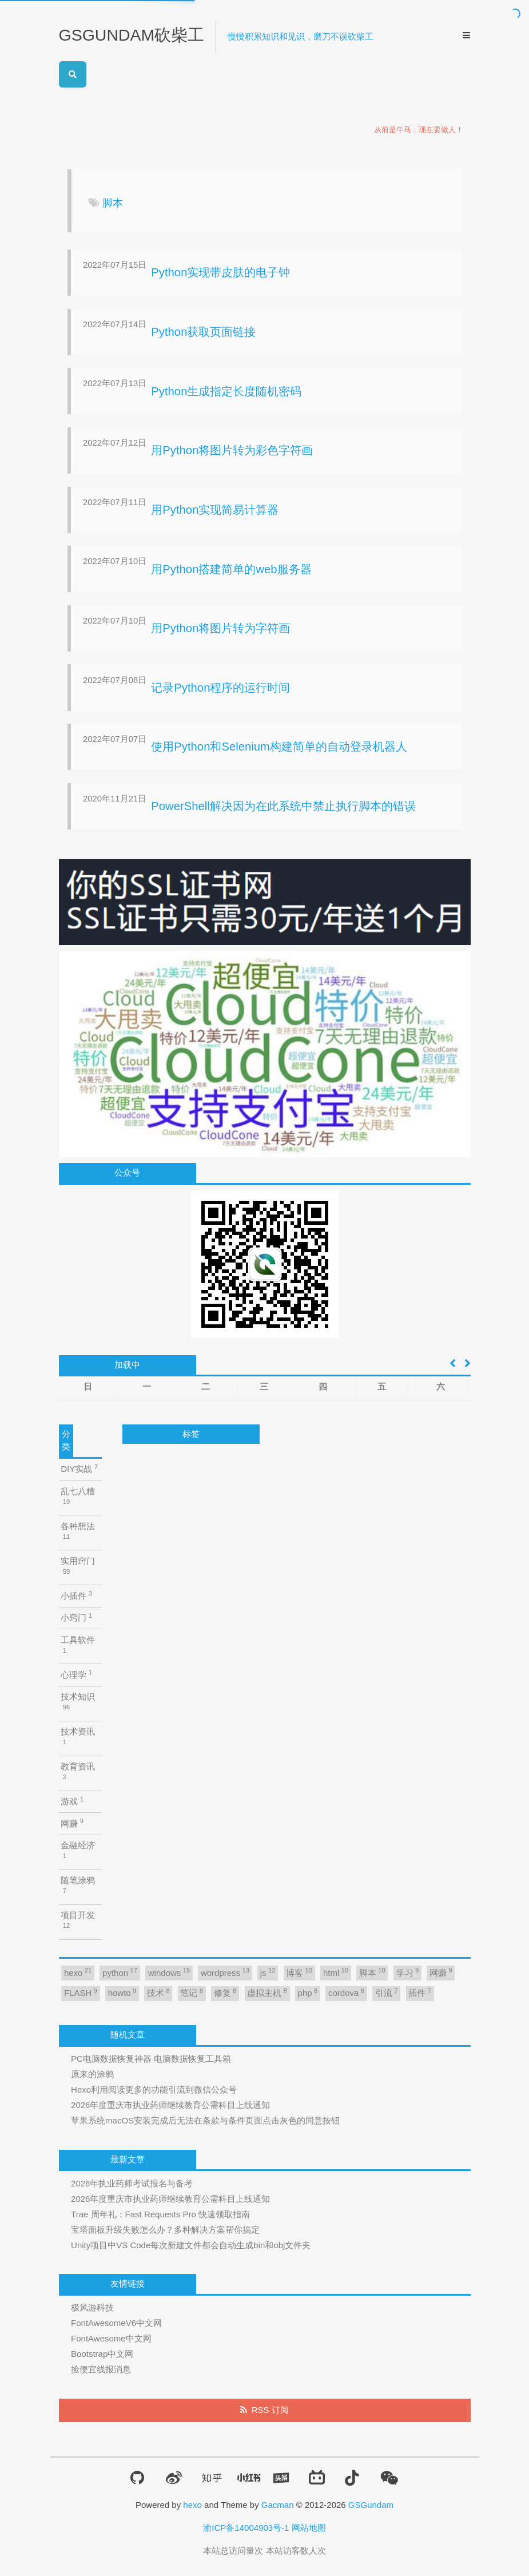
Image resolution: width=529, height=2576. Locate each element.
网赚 (72, 1822)
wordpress (225, 1972)
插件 (419, 1992)
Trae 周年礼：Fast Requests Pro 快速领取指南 (160, 2214)
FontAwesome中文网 (111, 2338)
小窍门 (76, 1617)
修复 (225, 1992)
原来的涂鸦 (92, 2074)
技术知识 (78, 1701)
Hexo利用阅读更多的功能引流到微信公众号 (154, 2089)
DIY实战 (79, 1468)
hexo (78, 1972)
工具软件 (78, 1644)
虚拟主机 (267, 1992)
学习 (407, 1972)
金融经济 (78, 1849)
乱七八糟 (78, 1495)
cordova (346, 1992)
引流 (386, 1992)
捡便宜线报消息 (101, 2369)
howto (122, 1992)
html (335, 1972)
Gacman (277, 2505)
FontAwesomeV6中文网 (116, 2323)
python (119, 1972)
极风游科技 (92, 2307)
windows (169, 1972)
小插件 (76, 1595)
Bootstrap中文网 (102, 2354)
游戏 (72, 1801)
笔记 (191, 1992)
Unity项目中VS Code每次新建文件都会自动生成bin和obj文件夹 (191, 2245)
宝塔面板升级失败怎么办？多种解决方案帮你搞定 (165, 2229)
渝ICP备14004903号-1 (246, 2528)
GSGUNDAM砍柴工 (132, 35)
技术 (158, 1992)
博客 (299, 1972)
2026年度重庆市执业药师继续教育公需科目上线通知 (170, 2105)
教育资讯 (78, 1770)
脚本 (372, 1972)
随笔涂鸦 (78, 1884)
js (268, 1972)
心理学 (76, 1674)
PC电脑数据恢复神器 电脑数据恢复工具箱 (151, 2058)
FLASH (80, 1992)
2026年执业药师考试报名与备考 (132, 2183)
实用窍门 (78, 1565)
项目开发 (78, 1919)
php (308, 1992)
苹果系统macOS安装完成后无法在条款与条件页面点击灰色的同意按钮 (205, 2120)
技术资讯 (78, 1735)
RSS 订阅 (270, 2410)
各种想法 (78, 1530)
